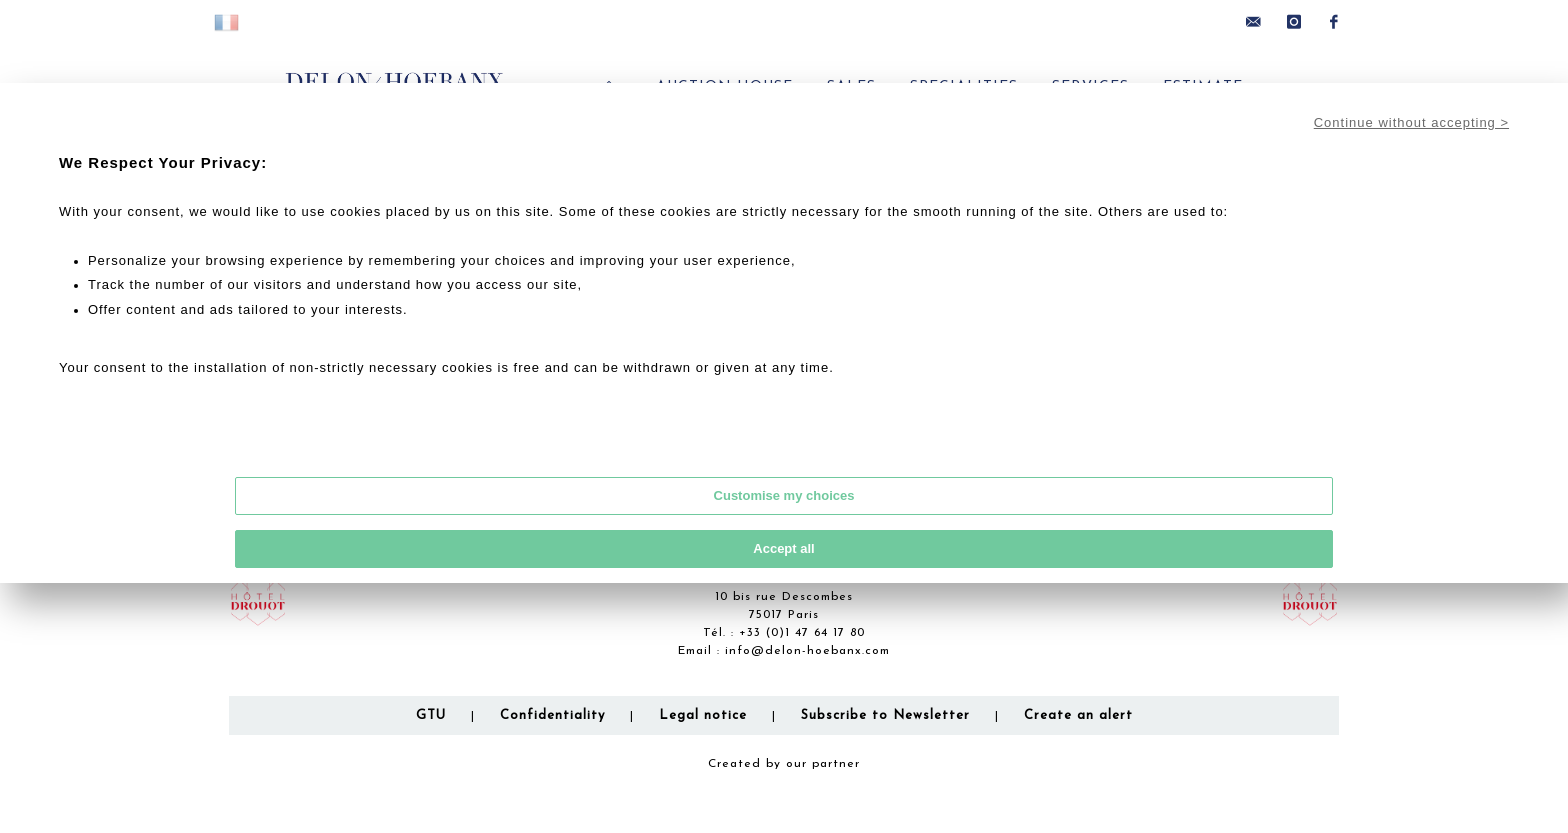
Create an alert (1078, 715)
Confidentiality (552, 715)
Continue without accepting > (1411, 122)
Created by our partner (784, 764)
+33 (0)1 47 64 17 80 (802, 633)
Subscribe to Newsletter (885, 715)
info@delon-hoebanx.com (807, 651)
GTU (431, 715)
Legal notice (703, 715)
